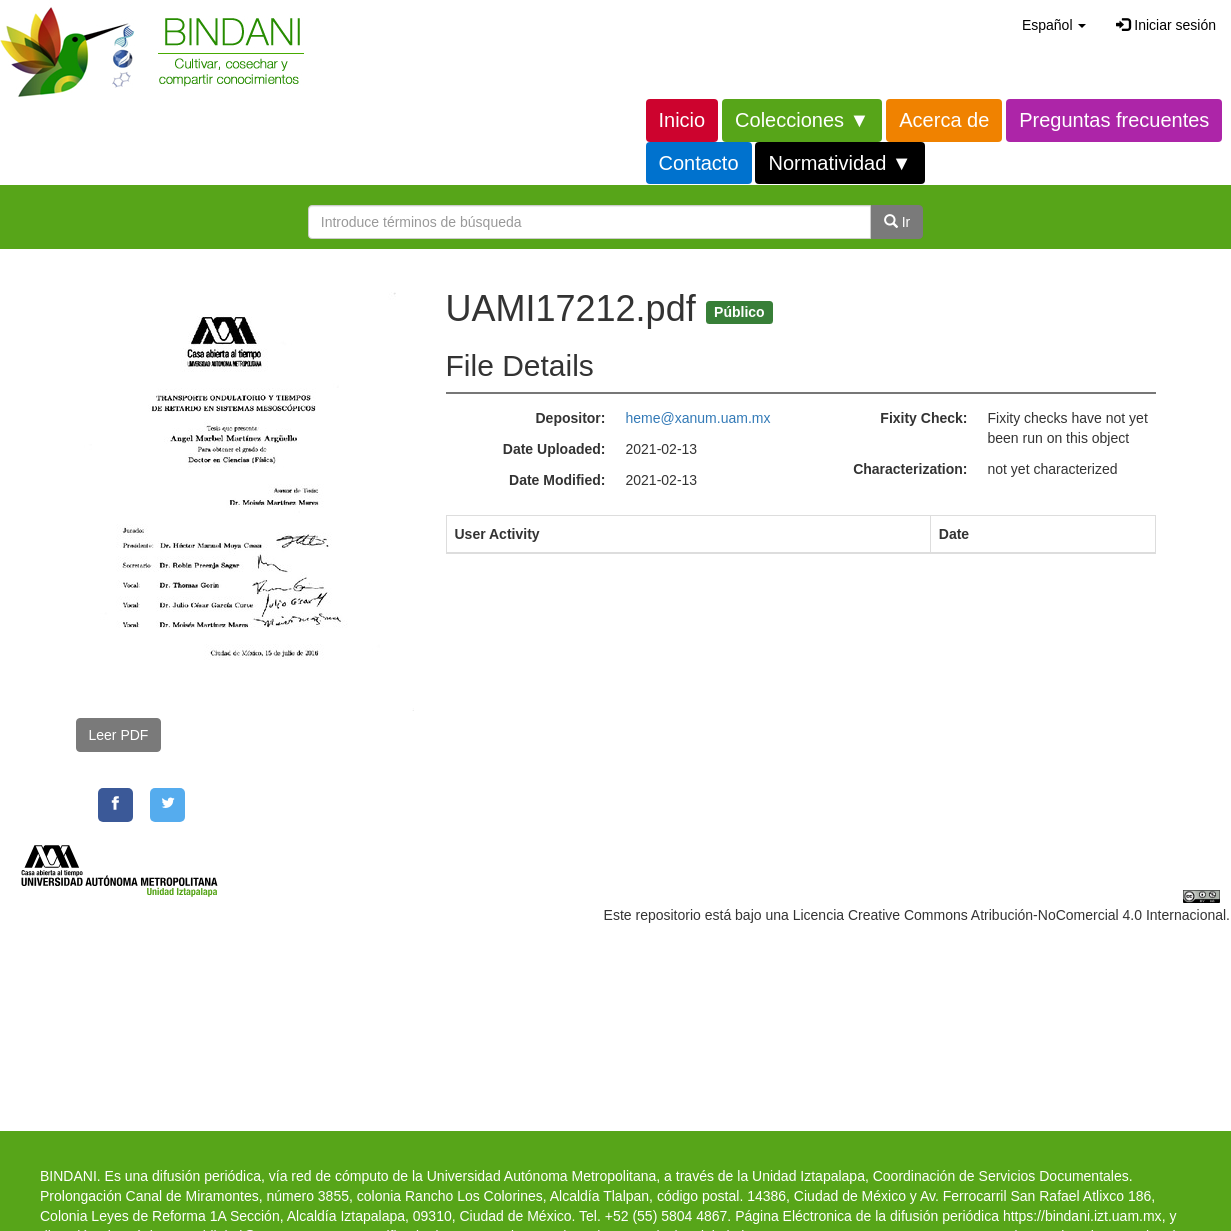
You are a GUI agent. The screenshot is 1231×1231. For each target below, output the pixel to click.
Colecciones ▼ (802, 120)
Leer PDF (119, 735)
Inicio (682, 120)
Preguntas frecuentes (1114, 120)
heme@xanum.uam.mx (698, 418)
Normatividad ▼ (839, 163)
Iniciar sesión (1166, 25)
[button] (1054, 25)
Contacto (699, 163)
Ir (897, 222)
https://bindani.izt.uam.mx (1082, 1216)
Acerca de (944, 120)
